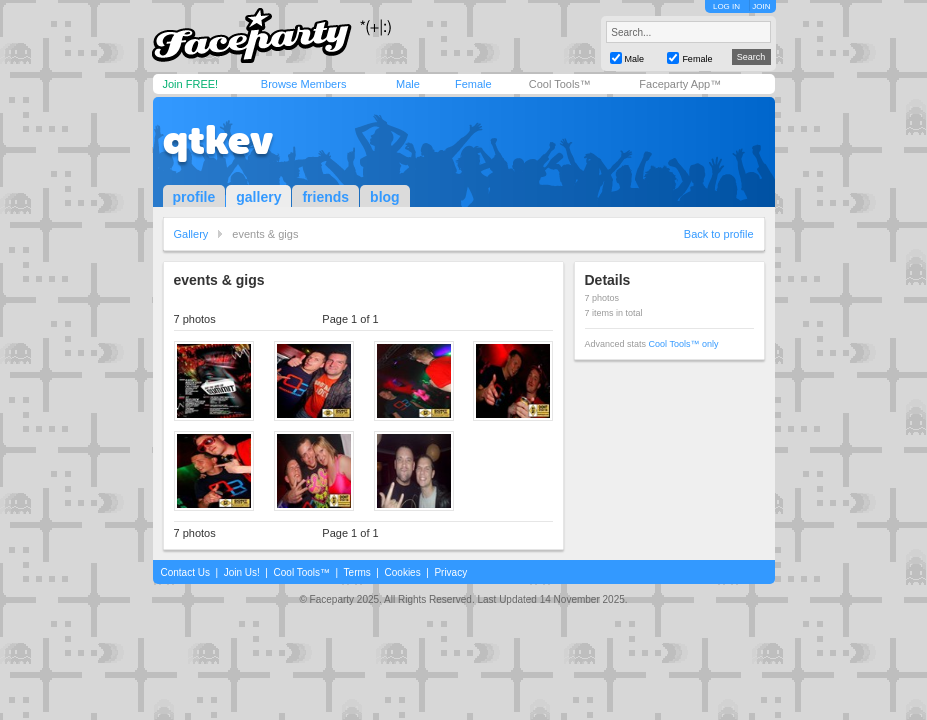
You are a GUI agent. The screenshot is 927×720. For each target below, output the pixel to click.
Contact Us (185, 572)
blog (385, 197)
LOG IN (726, 6)
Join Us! (242, 572)
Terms (357, 572)
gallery (258, 197)
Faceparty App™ (680, 84)
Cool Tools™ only (684, 344)
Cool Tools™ (560, 84)
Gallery (191, 234)
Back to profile (719, 234)
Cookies (403, 572)
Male (408, 84)
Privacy (450, 572)
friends (325, 197)
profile (194, 197)
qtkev (218, 140)
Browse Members (304, 84)
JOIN (761, 6)
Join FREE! (191, 84)
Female (473, 84)
